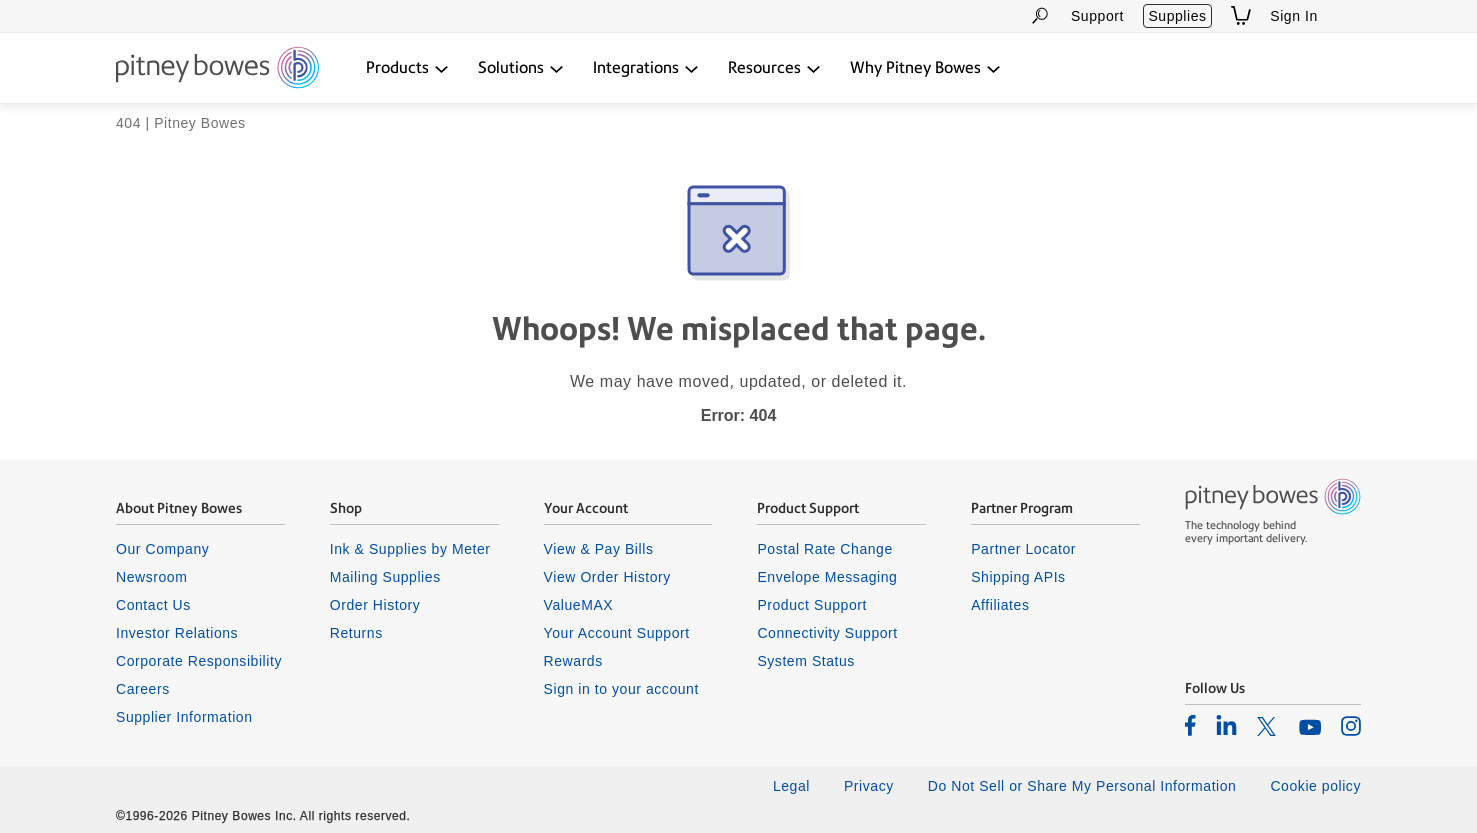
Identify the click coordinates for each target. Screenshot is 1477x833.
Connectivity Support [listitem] (827, 633)
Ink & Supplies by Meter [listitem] (410, 549)
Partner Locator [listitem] (1023, 549)
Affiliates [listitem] (1000, 605)
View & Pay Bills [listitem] (599, 549)
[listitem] (1190, 725)
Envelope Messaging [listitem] (827, 577)
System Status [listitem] (806, 661)
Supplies (1177, 16)
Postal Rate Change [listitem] (824, 549)
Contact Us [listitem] (153, 605)
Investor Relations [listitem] (177, 633)
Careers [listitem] (143, 689)
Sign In (1294, 16)
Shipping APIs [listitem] (1018, 577)
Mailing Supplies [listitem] (385, 577)
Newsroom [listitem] (151, 577)
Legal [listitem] (791, 786)
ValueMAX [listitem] (579, 605)
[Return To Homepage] (217, 69)
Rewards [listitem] (573, 661)
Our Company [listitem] (162, 549)
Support (1097, 16)
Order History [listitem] (375, 605)
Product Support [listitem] (812, 605)
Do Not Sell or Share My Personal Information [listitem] (1082, 786)
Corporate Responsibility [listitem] (199, 661)
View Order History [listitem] (607, 577)
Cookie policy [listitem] (1315, 786)
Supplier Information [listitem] (184, 717)
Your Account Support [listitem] (617, 633)
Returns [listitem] (356, 633)
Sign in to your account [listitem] (621, 689)
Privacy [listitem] (869, 786)
